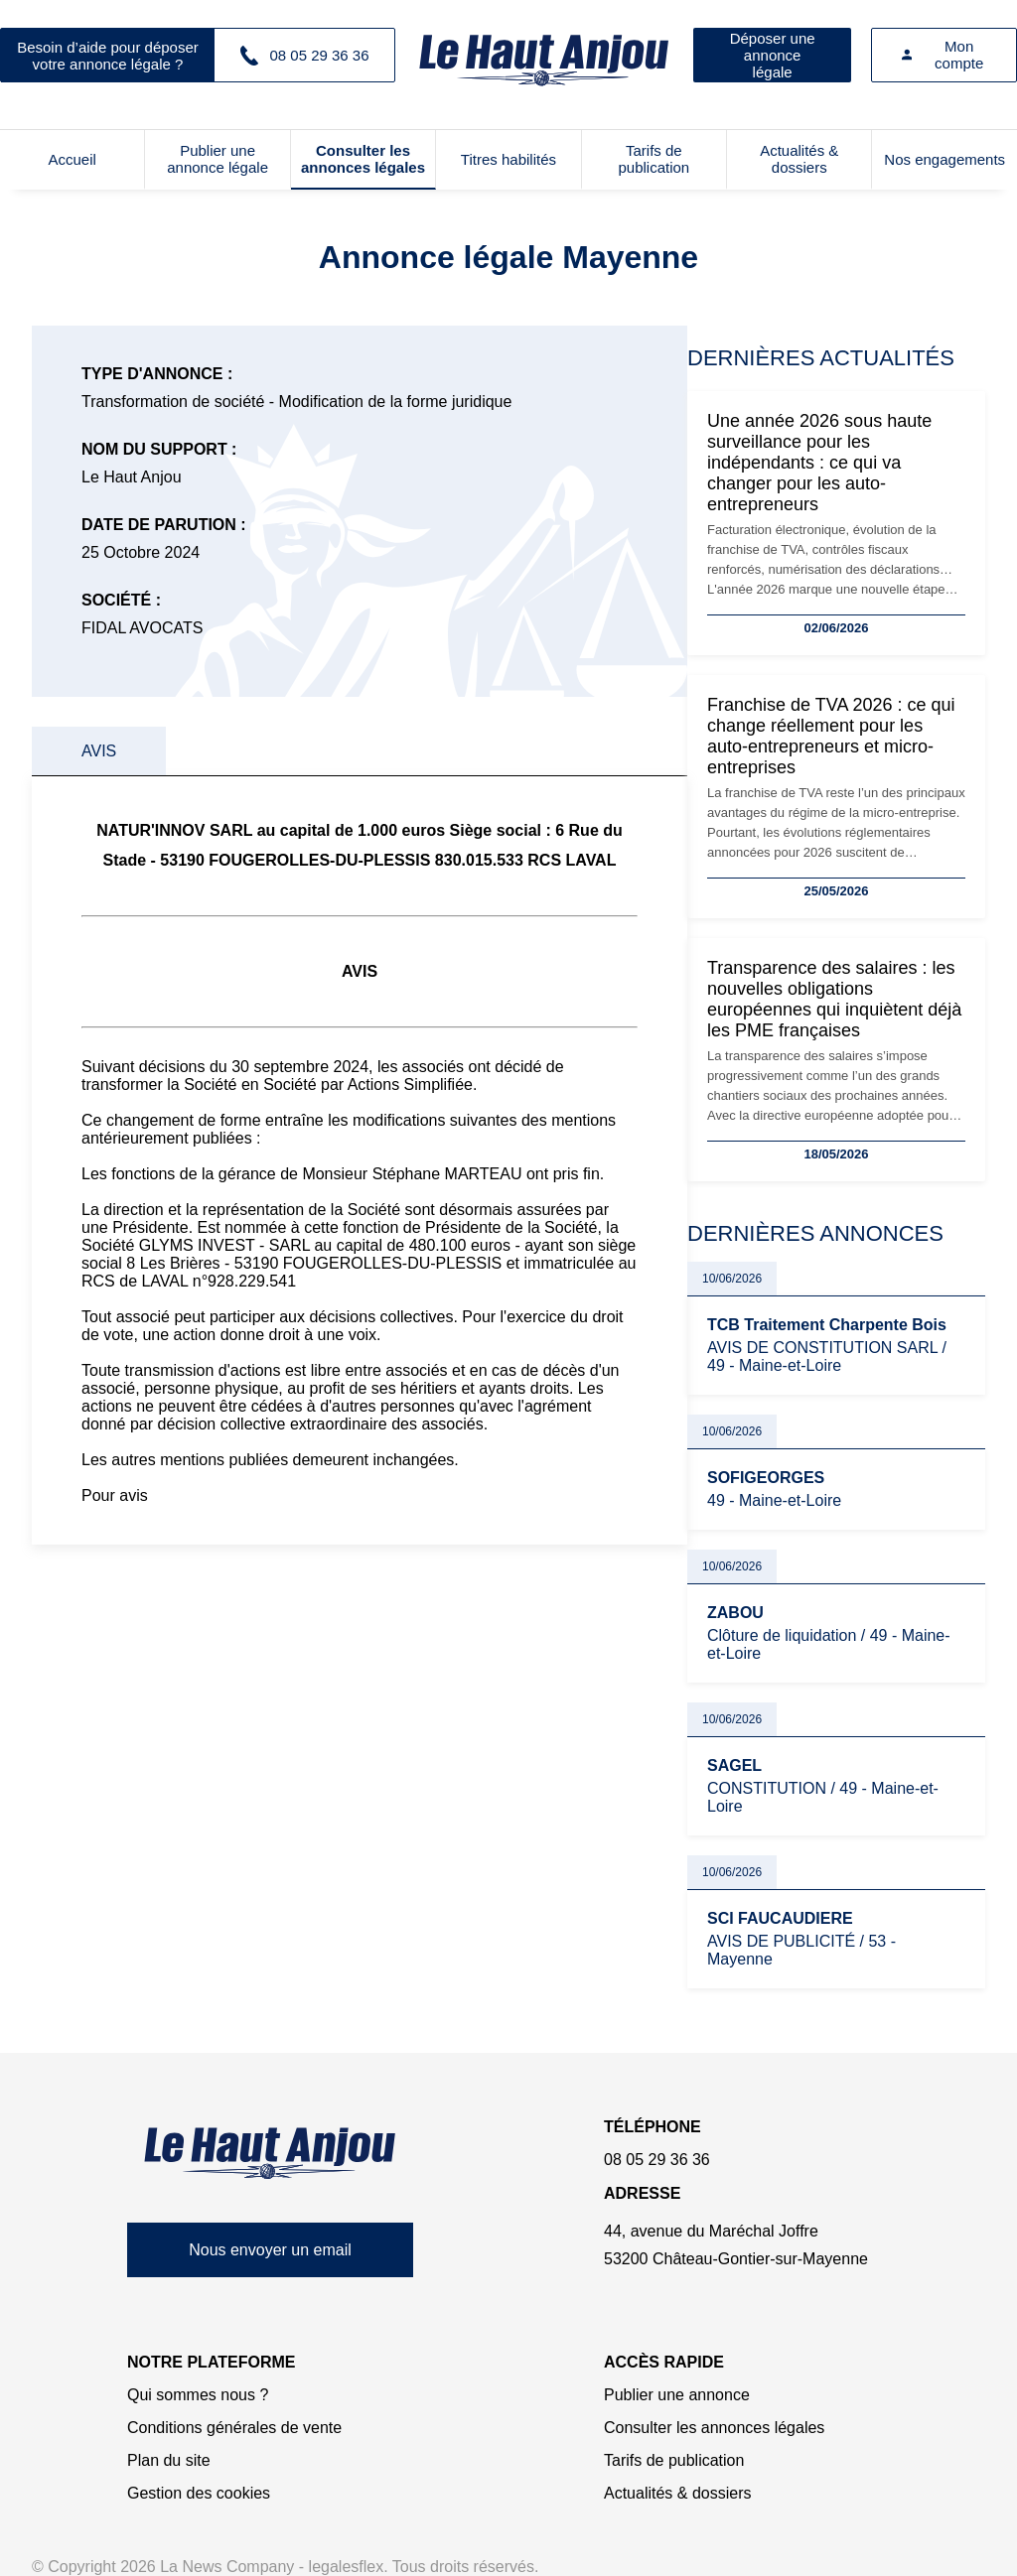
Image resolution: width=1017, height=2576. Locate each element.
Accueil (72, 159)
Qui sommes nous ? (197, 2394)
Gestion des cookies (198, 2493)
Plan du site (169, 2460)
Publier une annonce (677, 2394)
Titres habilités (508, 159)
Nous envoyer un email (270, 2249)
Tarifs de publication (653, 159)
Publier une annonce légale (217, 159)
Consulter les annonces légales (363, 159)
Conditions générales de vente (234, 2427)
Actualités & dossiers (799, 159)
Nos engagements (944, 159)
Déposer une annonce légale (772, 55)
